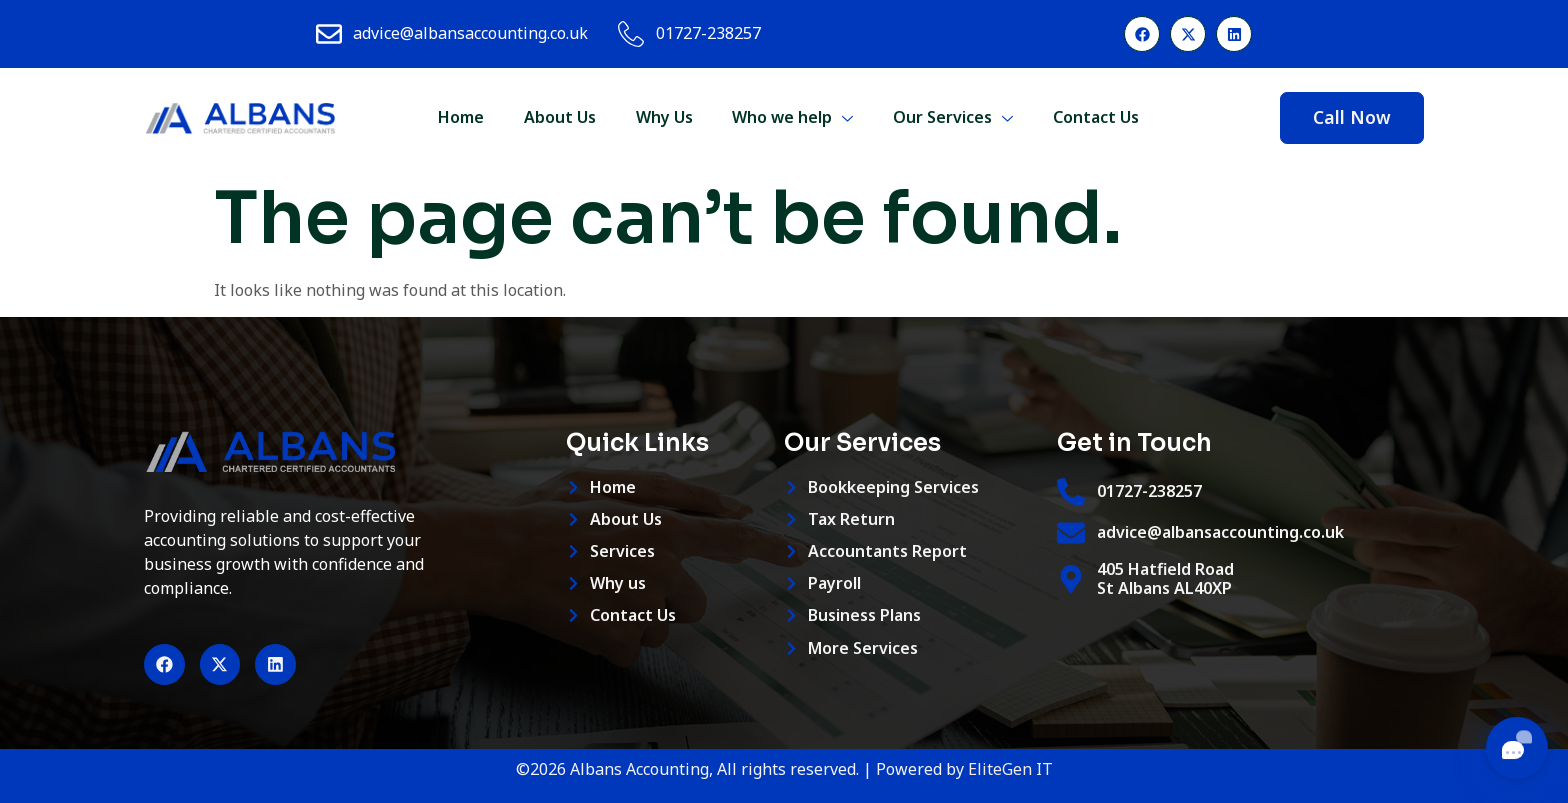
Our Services (953, 117)
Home (460, 117)
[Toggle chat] (1517, 748)
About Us (559, 117)
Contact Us (1096, 117)
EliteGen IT (1010, 769)
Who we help (792, 117)
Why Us (663, 117)
